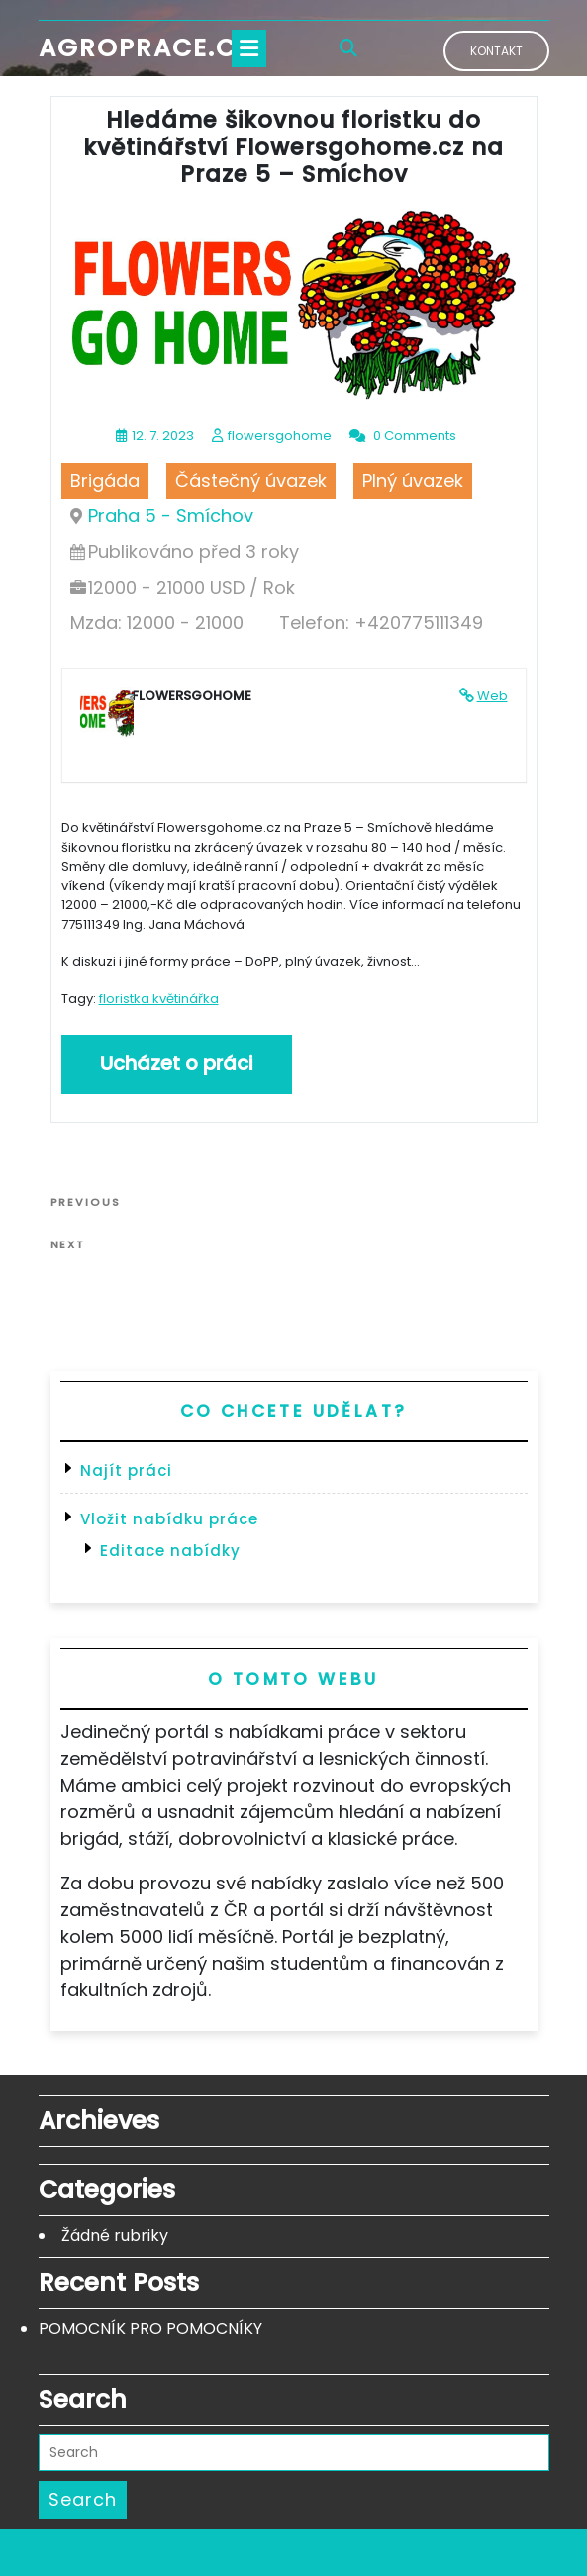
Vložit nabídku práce (169, 1519)
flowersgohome (280, 435)
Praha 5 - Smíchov (170, 516)
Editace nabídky (170, 1550)
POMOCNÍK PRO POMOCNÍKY (150, 2328)
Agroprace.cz (145, 48)
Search (83, 2499)
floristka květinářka (159, 998)
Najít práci (126, 1470)
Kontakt (496, 51)
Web (492, 696)
